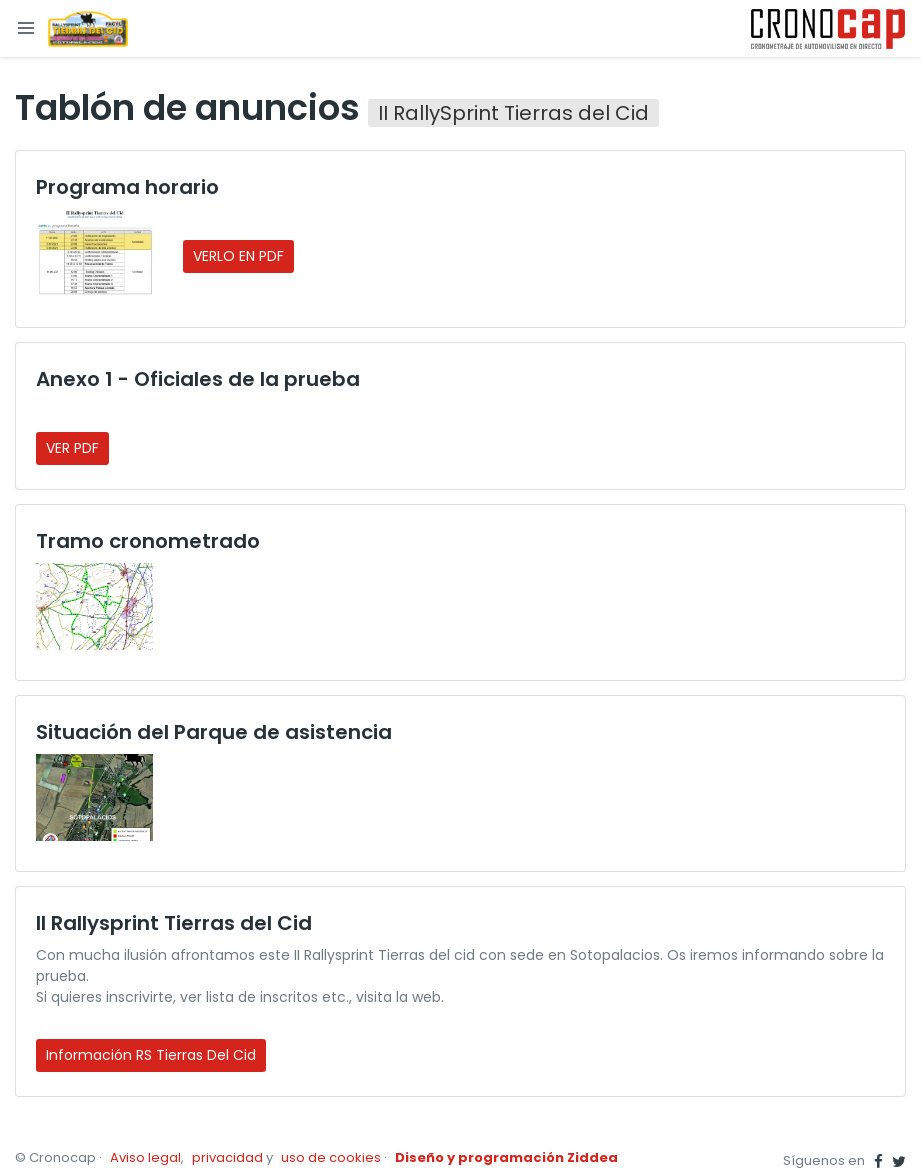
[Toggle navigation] (26, 28)
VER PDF (72, 448)
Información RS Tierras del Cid (151, 1055)
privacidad (227, 1157)
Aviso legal (145, 1157)
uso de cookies (331, 1157)
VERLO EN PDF (238, 256)
